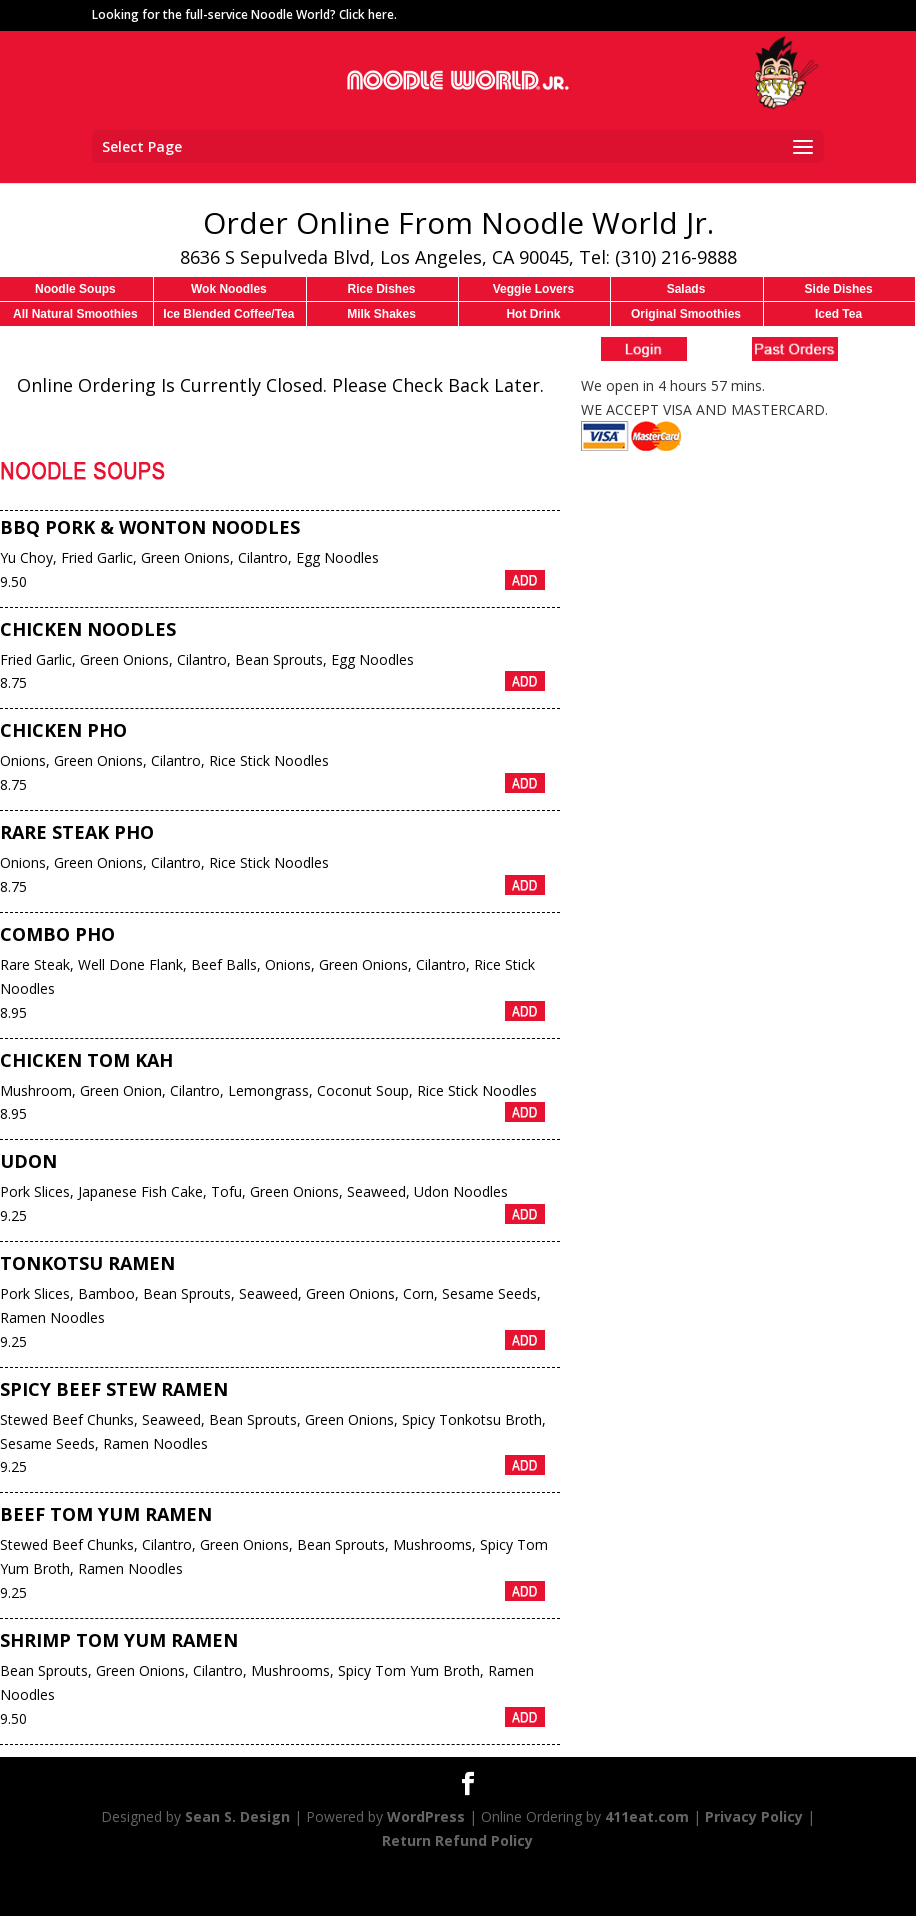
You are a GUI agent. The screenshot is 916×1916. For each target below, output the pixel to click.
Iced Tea (838, 314)
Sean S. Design (237, 1816)
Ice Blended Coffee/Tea (228, 314)
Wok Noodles (229, 289)
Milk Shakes (381, 314)
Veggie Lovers (533, 289)
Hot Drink (533, 314)
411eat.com (647, 1816)
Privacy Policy (754, 1816)
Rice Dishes (381, 289)
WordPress (426, 1816)
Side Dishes (839, 289)
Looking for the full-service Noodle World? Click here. (244, 14)
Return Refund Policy (457, 1840)
